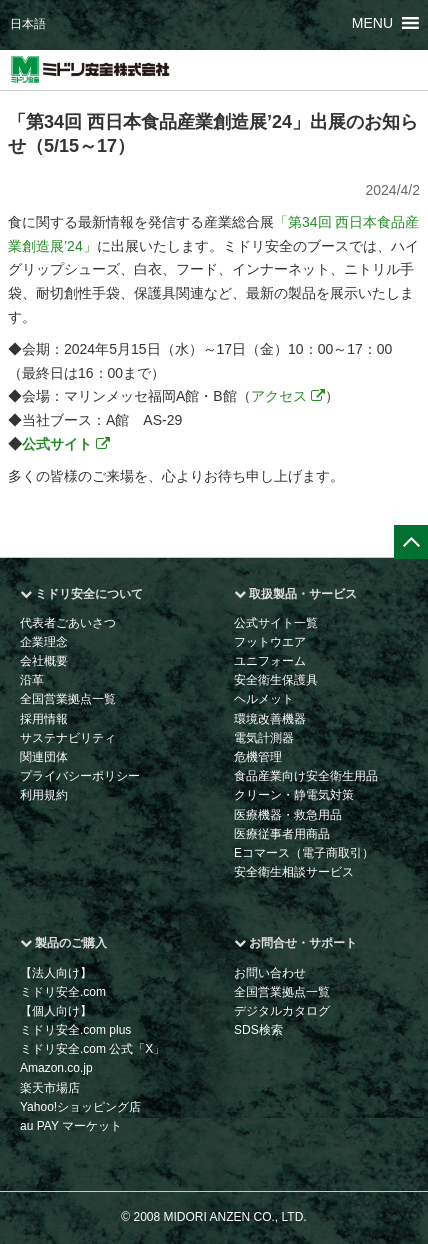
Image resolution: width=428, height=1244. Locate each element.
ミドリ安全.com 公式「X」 (92, 1049)
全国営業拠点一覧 (68, 699)
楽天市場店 (50, 1088)
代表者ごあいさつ (68, 623)
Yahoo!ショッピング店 (80, 1107)
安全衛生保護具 (276, 680)
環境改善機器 (270, 719)
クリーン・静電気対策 (294, 795)
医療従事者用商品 (282, 834)
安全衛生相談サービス (294, 872)
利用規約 (44, 795)
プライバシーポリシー (80, 776)
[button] (372, 23)
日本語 (28, 24)
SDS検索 (258, 1030)
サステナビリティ (68, 738)
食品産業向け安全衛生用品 (306, 776)
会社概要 (44, 661)
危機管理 (258, 757)
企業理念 (44, 642)
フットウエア (270, 642)
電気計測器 (264, 738)
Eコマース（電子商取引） (304, 853)
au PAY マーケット (71, 1126)
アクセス (288, 396)
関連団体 (44, 757)
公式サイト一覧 (276, 623)
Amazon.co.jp (56, 1068)
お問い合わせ (270, 973)
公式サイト (66, 444)
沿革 (32, 680)
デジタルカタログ (282, 1011)
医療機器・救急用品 (288, 815)
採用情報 (44, 719)
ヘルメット (264, 699)
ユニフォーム (270, 661)
